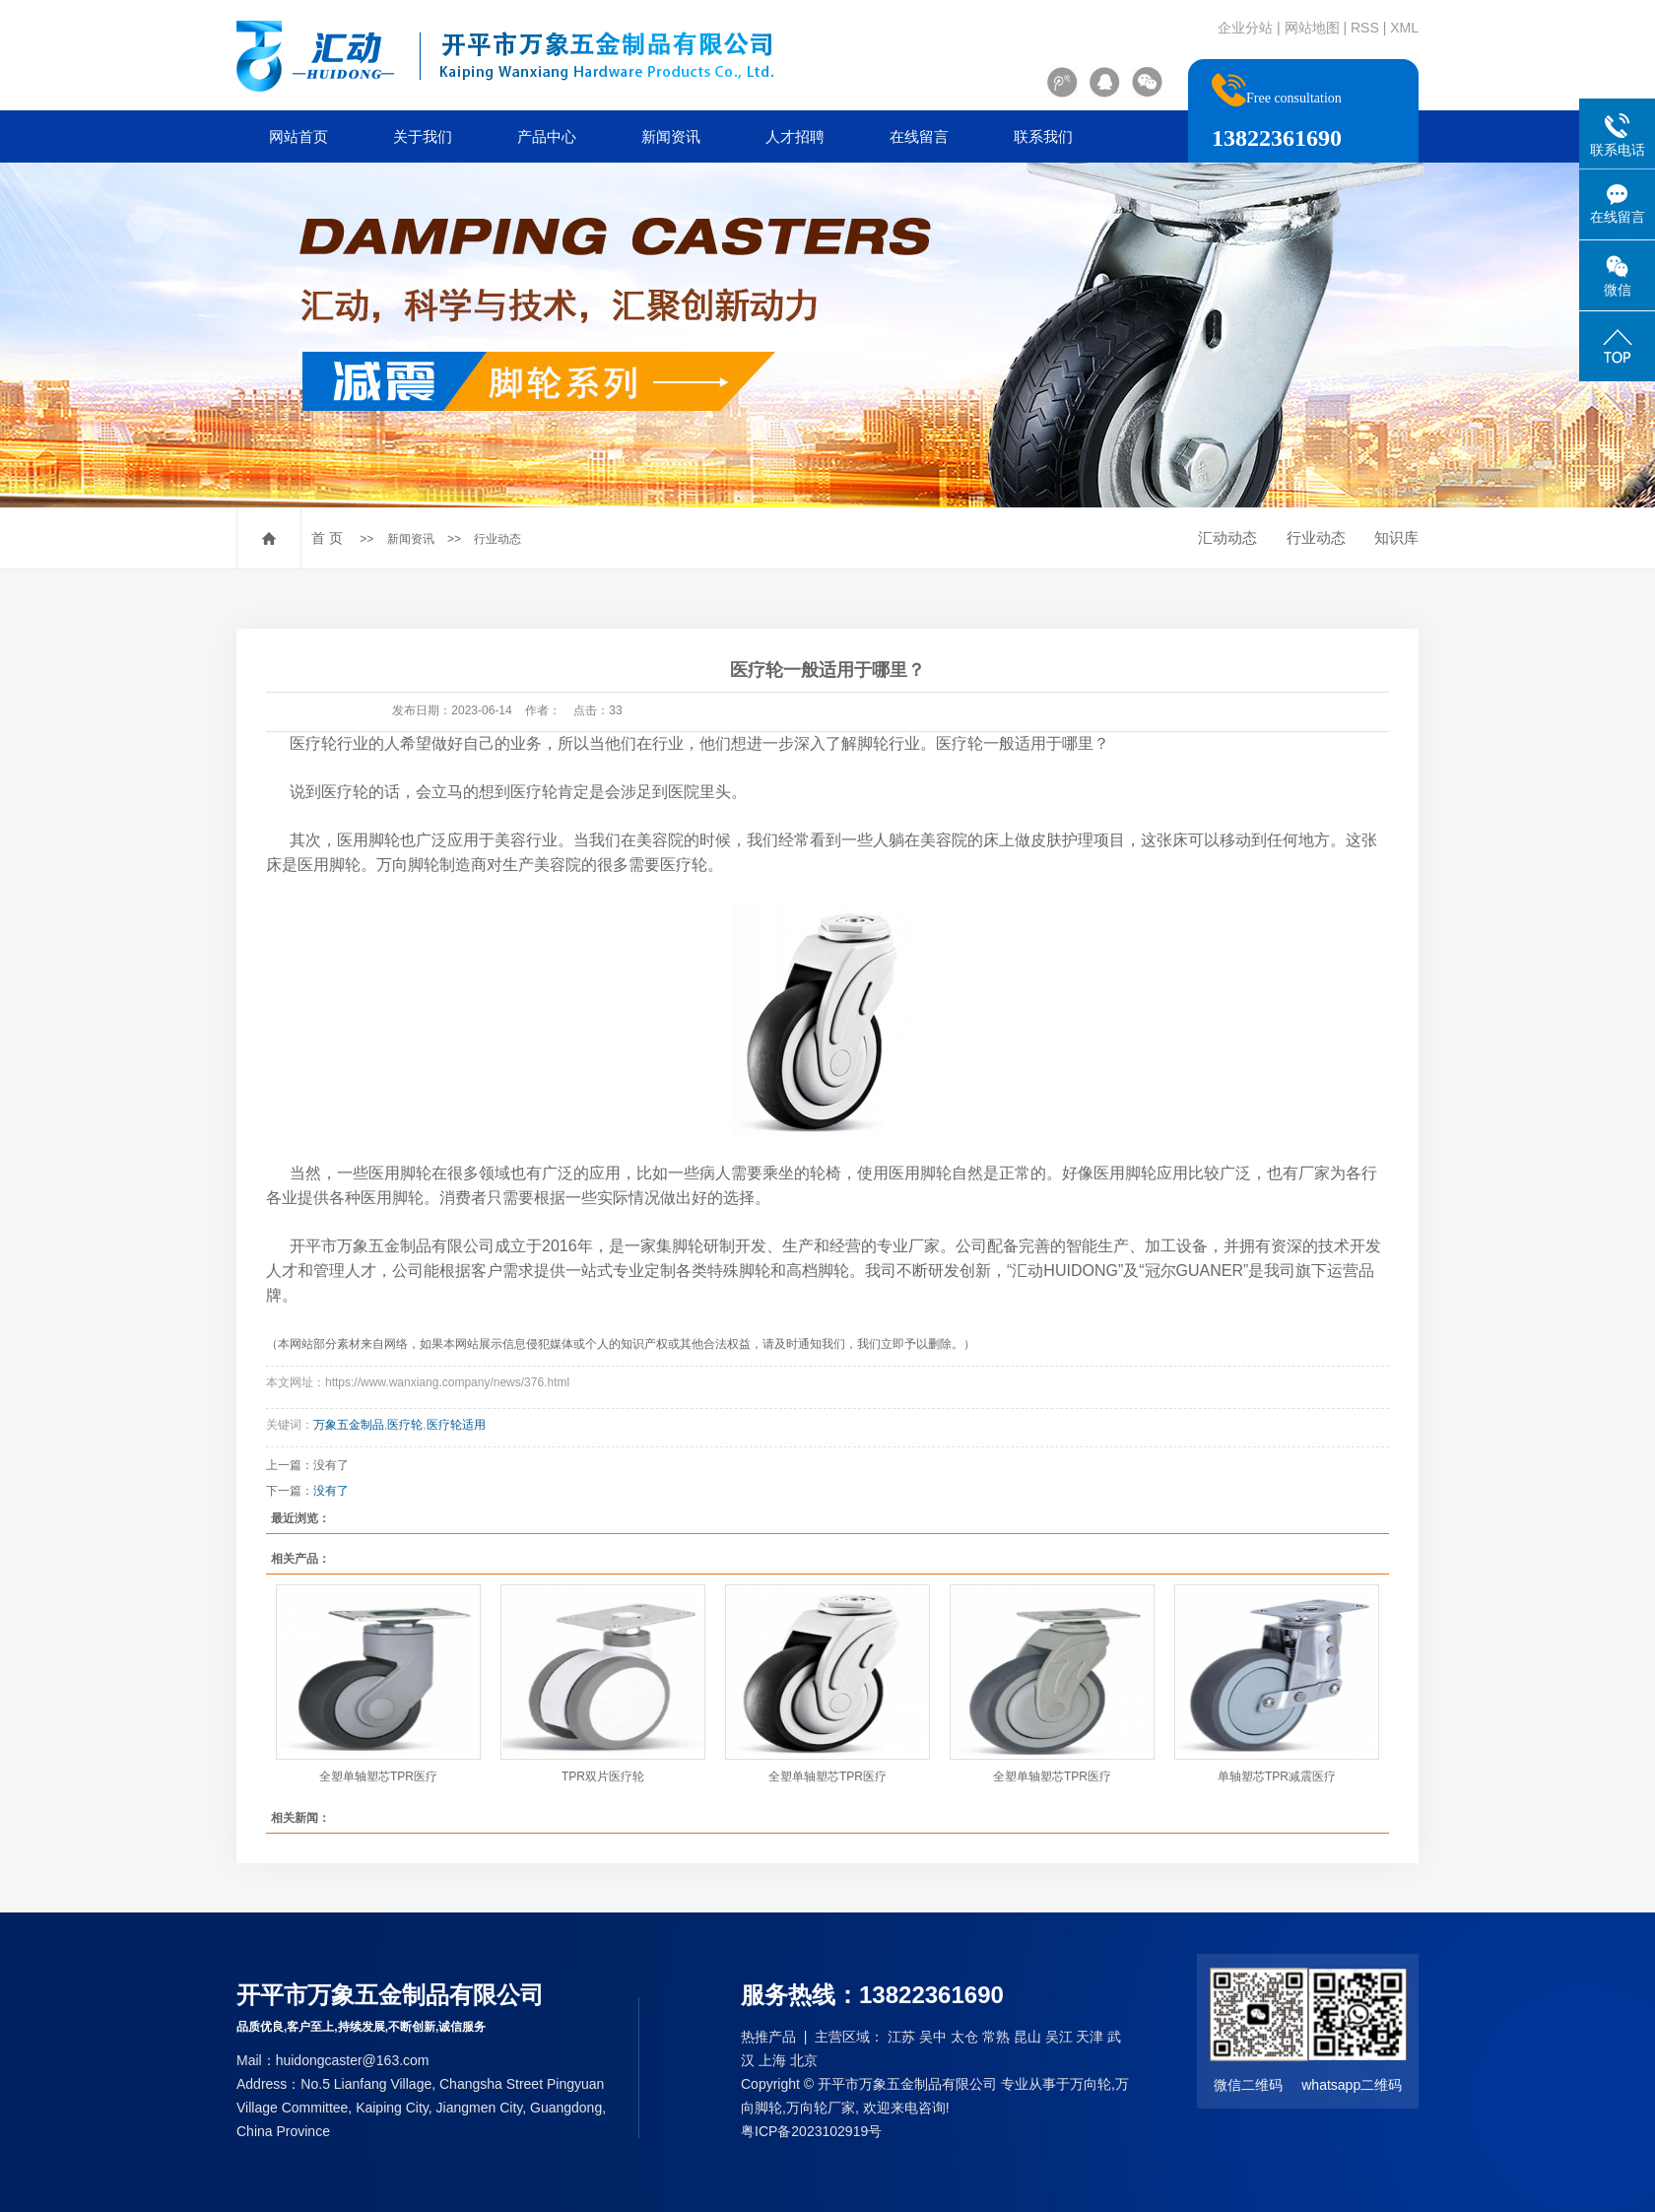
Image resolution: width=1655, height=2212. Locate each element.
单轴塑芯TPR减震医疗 (1277, 1776)
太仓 (964, 2036)
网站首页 (298, 136)
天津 (1089, 2036)
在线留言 (919, 136)
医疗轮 (405, 1425)
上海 (772, 2060)
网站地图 (1312, 27)
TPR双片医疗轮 (603, 1776)
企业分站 (1245, 27)
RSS (1365, 27)
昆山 (1027, 2036)
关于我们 (422, 136)
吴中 (933, 2036)
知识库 (1396, 537)
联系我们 (1043, 136)
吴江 (1059, 2036)
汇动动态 (1227, 537)
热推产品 (768, 2036)
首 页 (327, 538)
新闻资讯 (670, 136)
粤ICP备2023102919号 (811, 2131)
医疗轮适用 (456, 1425)
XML (1404, 27)
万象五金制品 (348, 1425)
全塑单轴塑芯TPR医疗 (378, 1776)
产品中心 (546, 136)
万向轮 (1090, 2084)
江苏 (901, 2036)
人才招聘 (795, 136)
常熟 (996, 2036)
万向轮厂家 (820, 2107)
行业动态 (497, 539)
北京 (804, 2060)
